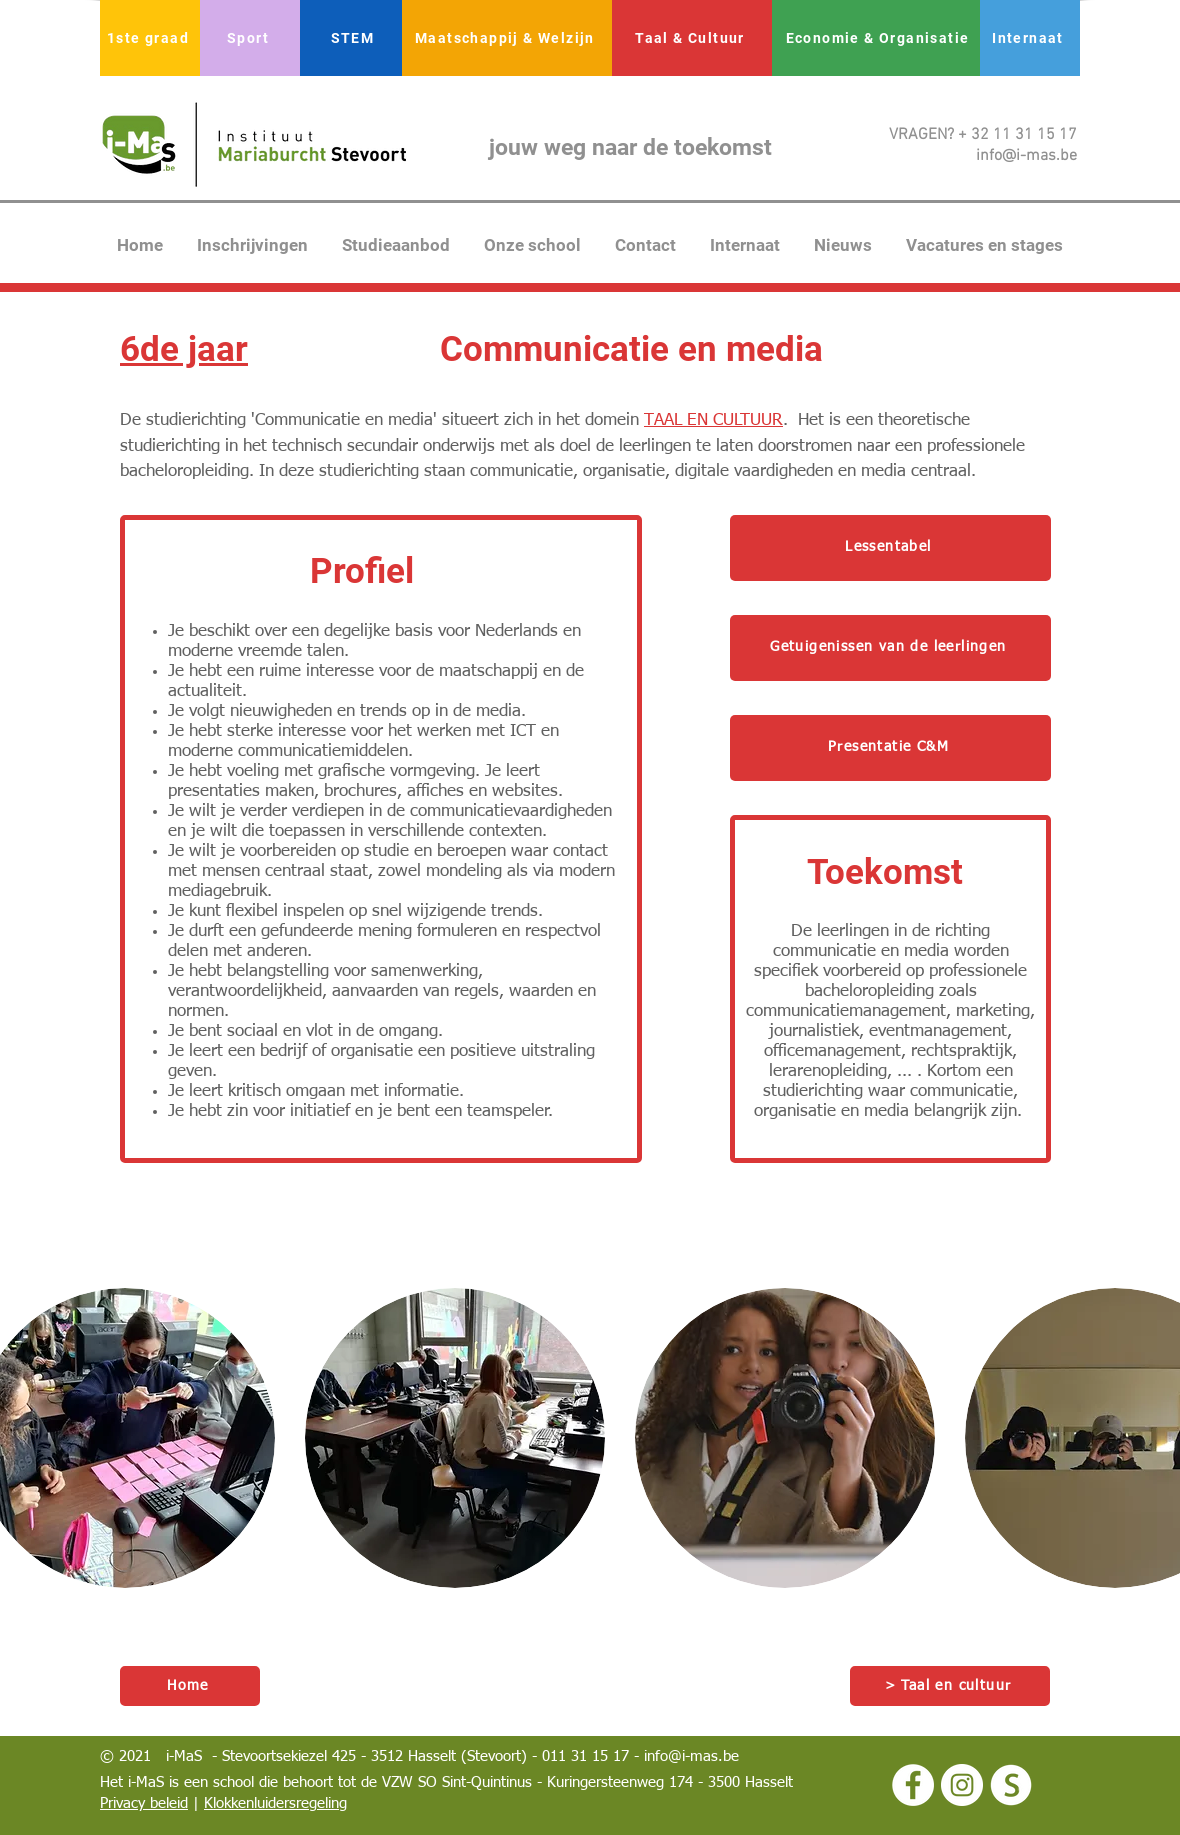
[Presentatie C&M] (890, 748)
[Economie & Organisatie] (879, 38)
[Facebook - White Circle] (913, 1785)
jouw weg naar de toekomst (630, 147)
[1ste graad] (150, 38)
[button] (455, 1438)
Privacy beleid (144, 1803)
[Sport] (250, 38)
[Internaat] (1030, 38)
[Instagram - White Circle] (962, 1785)
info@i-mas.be (691, 1756)
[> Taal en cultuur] (950, 1686)
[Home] (190, 1686)
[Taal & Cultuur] (692, 38)
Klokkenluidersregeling (275, 1803)
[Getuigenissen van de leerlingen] (890, 648)
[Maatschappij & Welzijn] (507, 38)
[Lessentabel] (890, 548)
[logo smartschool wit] (1011, 1785)
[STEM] (354, 38)
